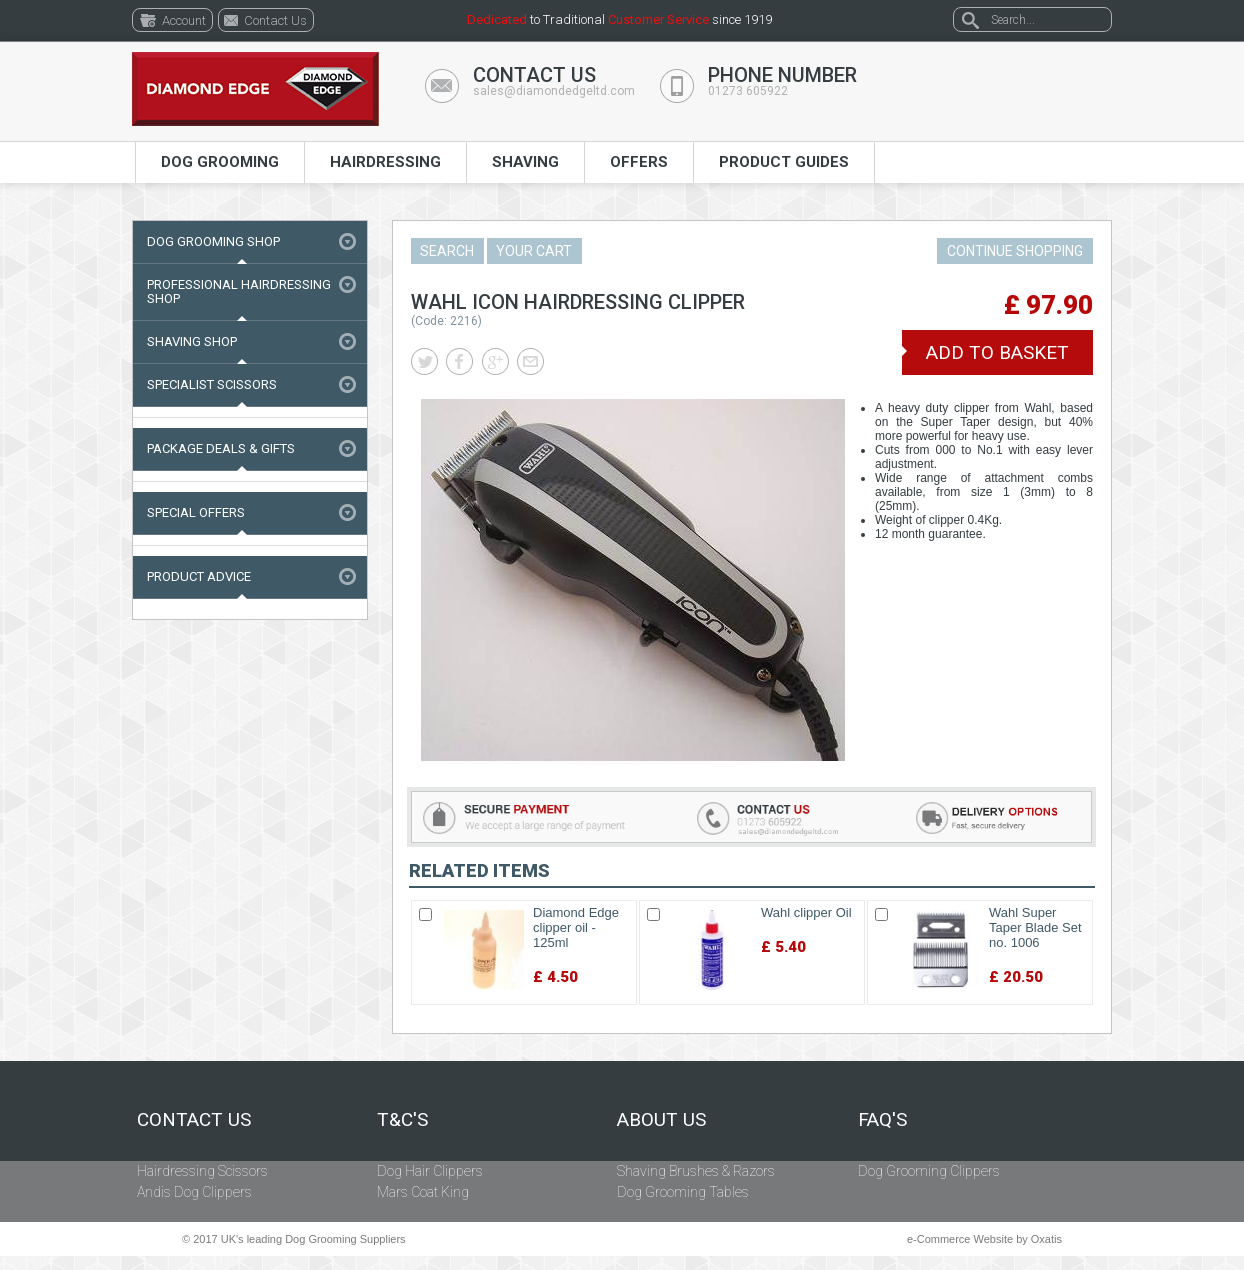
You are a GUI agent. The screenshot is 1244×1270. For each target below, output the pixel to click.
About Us (661, 1120)
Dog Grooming (220, 162)
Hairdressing (385, 162)
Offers (639, 162)
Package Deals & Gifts (221, 448)
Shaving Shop (192, 341)
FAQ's (882, 1120)
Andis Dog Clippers (194, 1192)
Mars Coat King (423, 1192)
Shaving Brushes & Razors (696, 1171)
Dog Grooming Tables (683, 1192)
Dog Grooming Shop (213, 241)
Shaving (525, 162)
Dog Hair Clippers (430, 1171)
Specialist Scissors (212, 384)
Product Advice (199, 576)
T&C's (402, 1120)
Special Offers (196, 512)
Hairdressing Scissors (202, 1171)
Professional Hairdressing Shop (239, 291)
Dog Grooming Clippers (929, 1171)
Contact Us (194, 1120)
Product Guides (784, 162)
